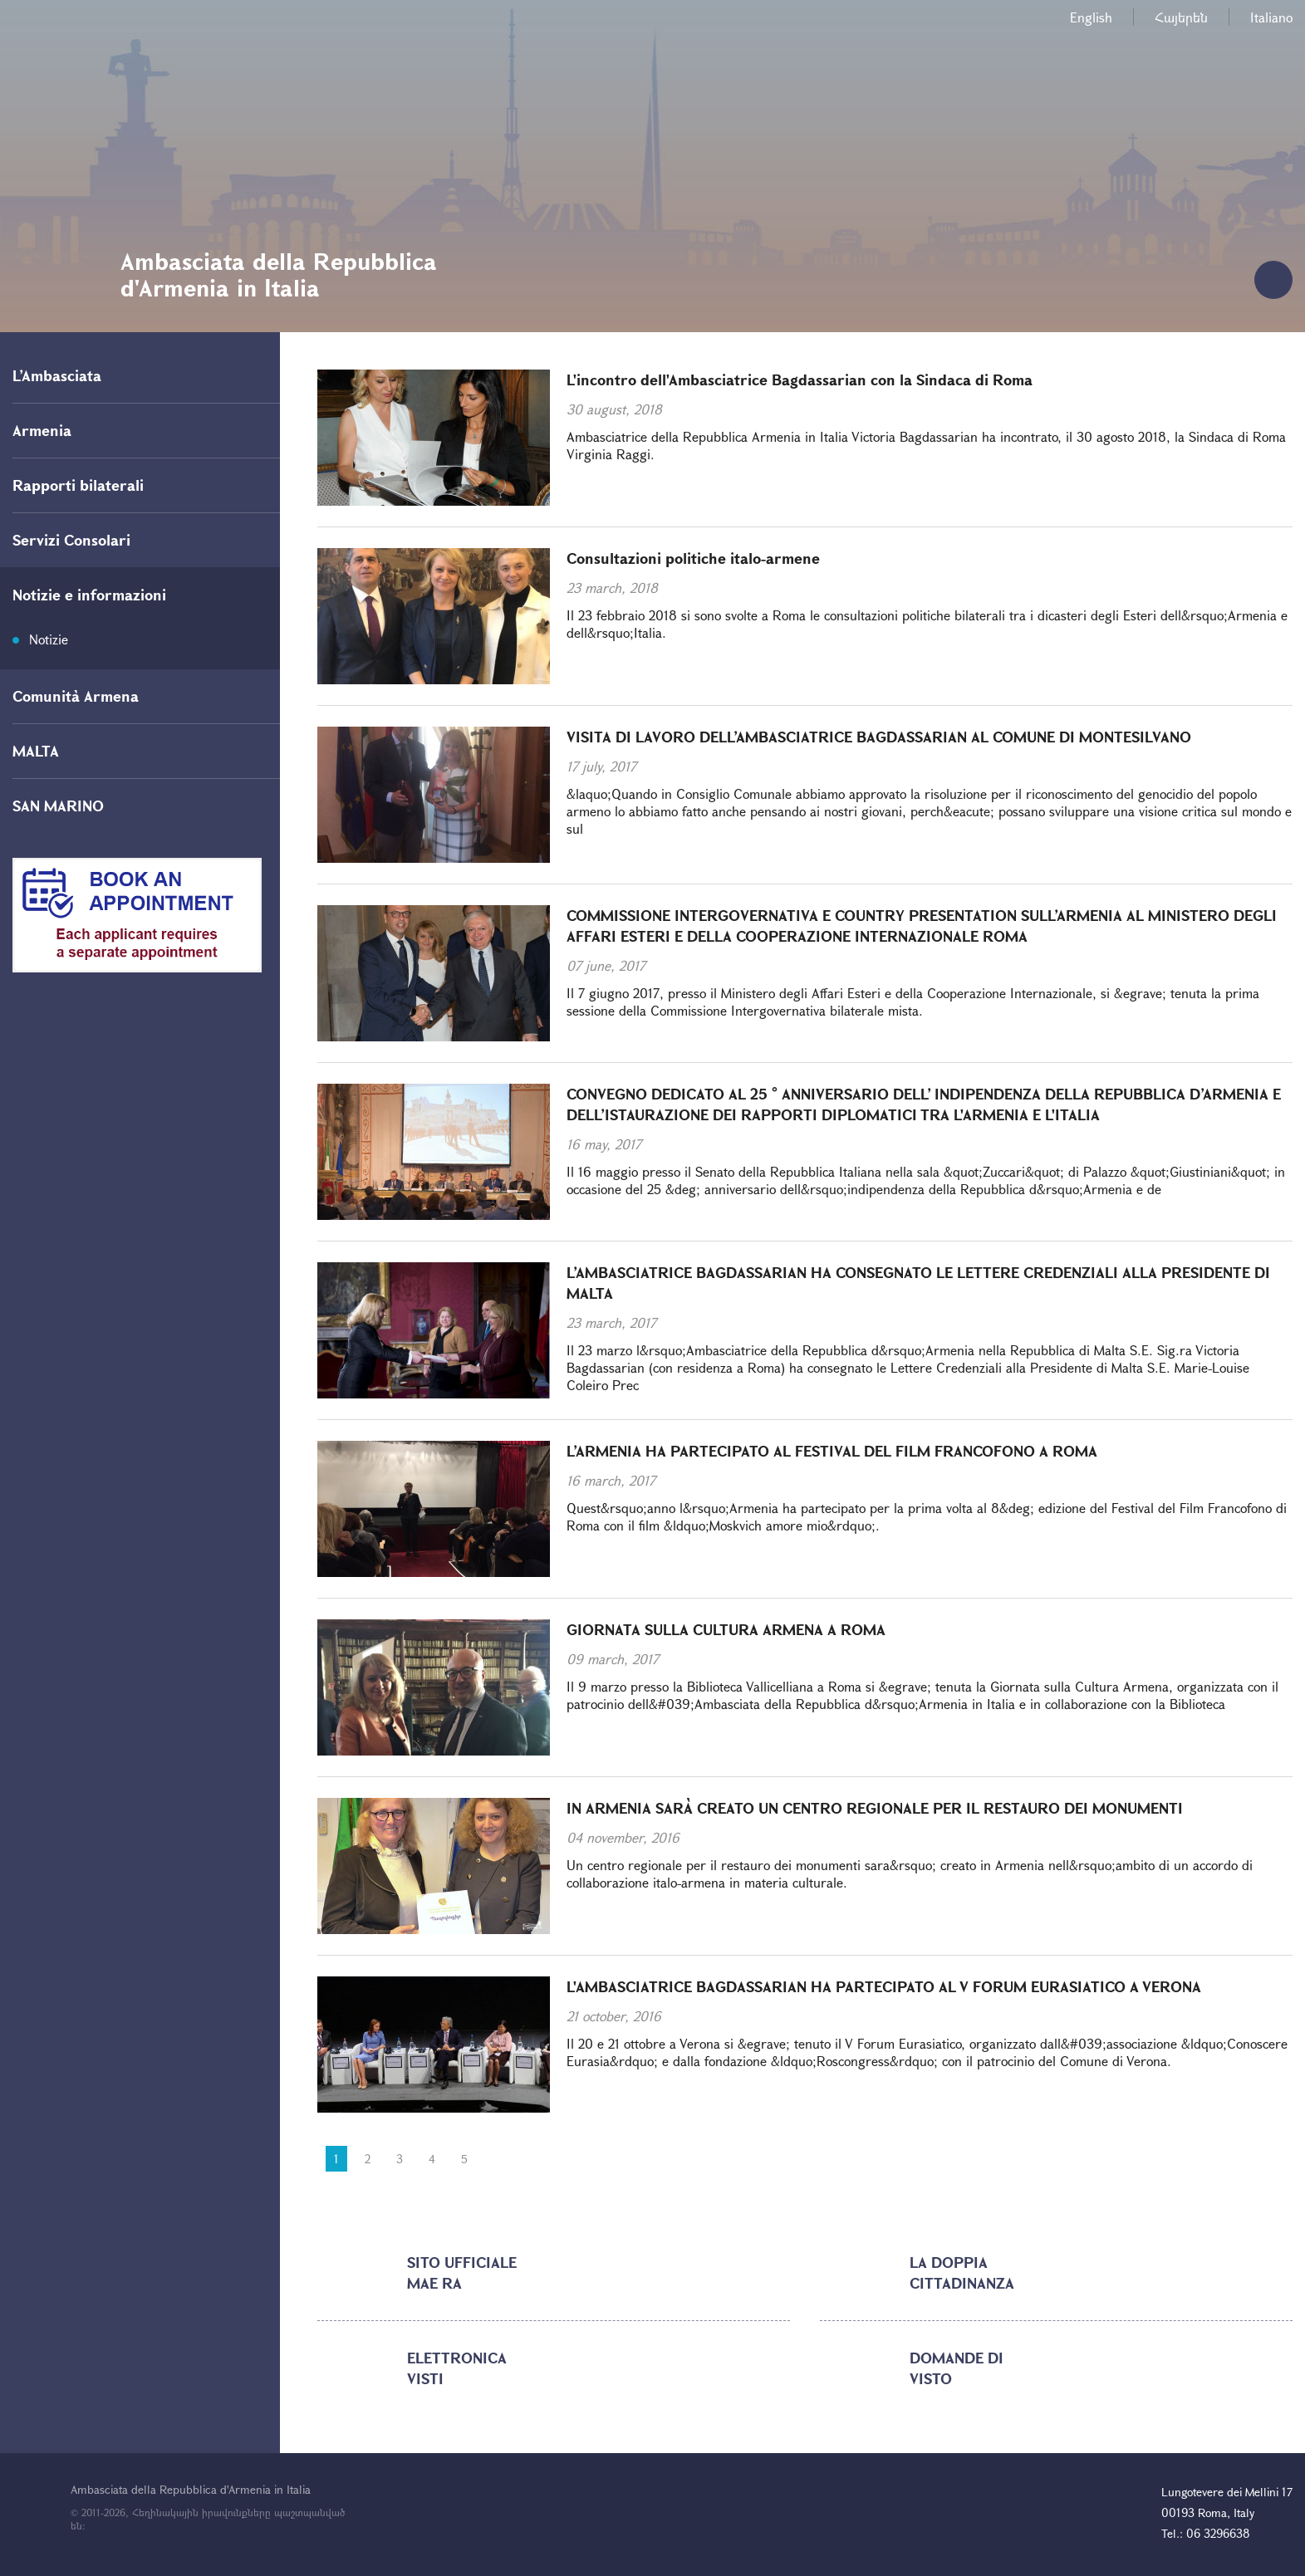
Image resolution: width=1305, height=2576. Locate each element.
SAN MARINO (58, 805)
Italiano (1271, 17)
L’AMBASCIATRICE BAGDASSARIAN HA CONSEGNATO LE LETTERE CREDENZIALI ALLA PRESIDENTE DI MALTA (918, 1282)
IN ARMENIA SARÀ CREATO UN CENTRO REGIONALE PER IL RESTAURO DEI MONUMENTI (875, 1808)
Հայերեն (1181, 17)
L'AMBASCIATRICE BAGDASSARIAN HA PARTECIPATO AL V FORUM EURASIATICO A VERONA (884, 1986)
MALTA (35, 751)
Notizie (48, 639)
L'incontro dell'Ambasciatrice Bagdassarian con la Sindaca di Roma (800, 379)
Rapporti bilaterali (78, 485)
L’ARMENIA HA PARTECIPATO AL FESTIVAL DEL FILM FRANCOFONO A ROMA (832, 1451)
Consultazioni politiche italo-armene (693, 558)
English (1091, 17)
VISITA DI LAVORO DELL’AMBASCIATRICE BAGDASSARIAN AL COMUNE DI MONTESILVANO (879, 737)
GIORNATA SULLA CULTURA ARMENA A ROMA (726, 1629)
